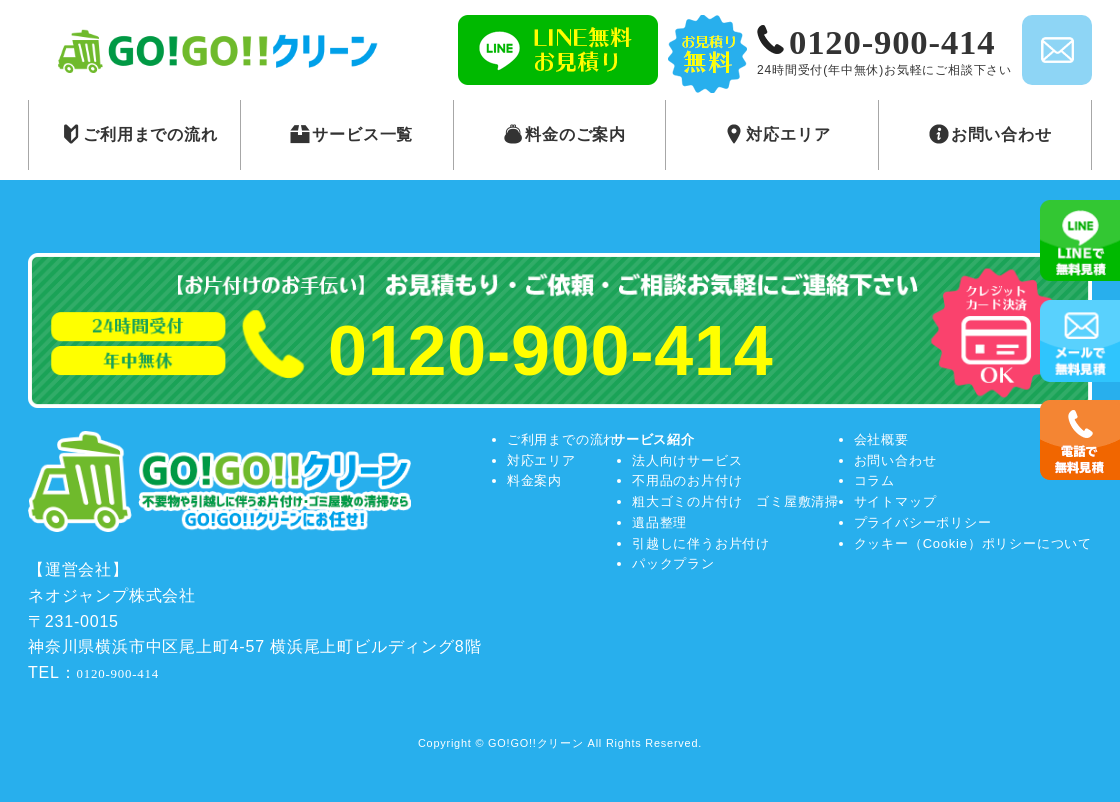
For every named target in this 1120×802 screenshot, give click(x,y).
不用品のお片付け (687, 480)
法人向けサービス (687, 460)
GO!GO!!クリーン (536, 743)
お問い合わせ (895, 460)
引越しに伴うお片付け (701, 543)
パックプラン (673, 563)
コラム (874, 480)
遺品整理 (659, 522)
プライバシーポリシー (923, 522)
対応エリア (541, 460)
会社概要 (881, 439)
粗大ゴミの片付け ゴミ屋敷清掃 (735, 501)
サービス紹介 (653, 439)
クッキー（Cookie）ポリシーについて (973, 543)
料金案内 (534, 480)
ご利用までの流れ (562, 439)
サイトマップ (895, 501)
